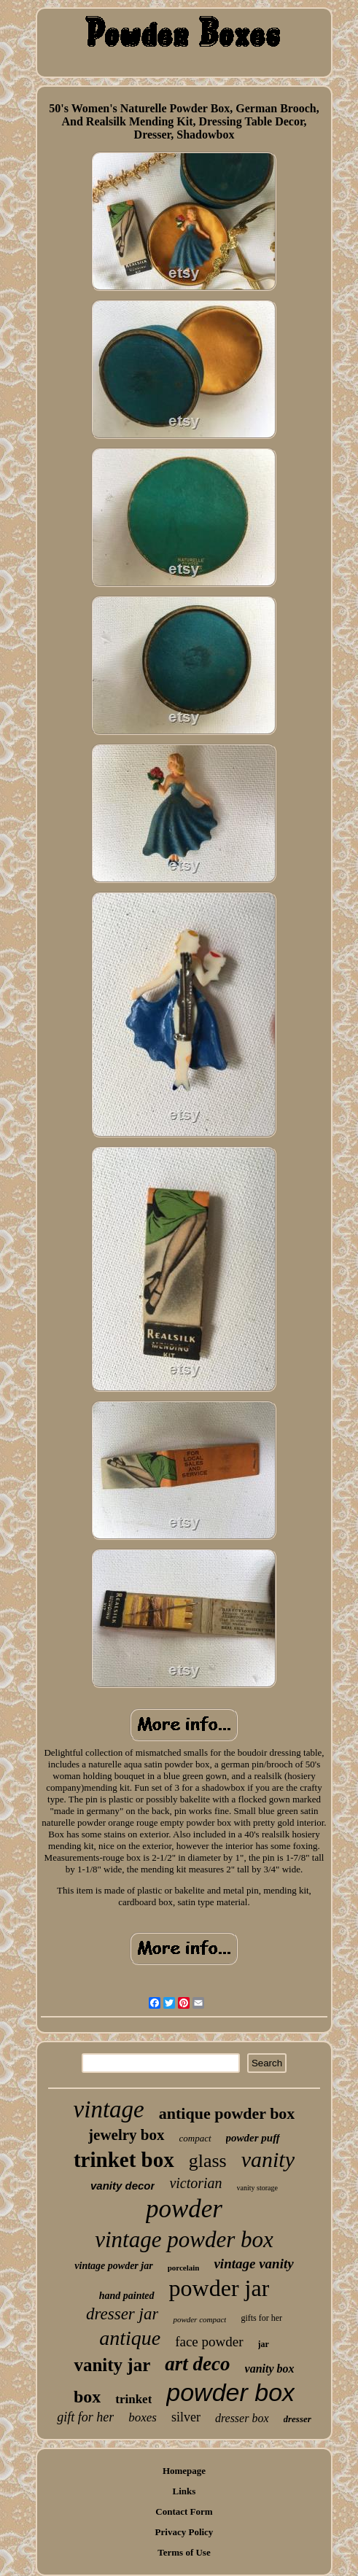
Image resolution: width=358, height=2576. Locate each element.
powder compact (199, 2319)
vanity (268, 2159)
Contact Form (183, 2511)
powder (184, 2209)
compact (195, 2138)
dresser (297, 2418)
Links (184, 2491)
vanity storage (257, 2188)
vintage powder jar (113, 2265)
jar (263, 2344)
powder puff (253, 2138)
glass (208, 2160)
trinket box (124, 2159)
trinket (133, 2399)
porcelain (184, 2267)
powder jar (219, 2288)
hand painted (127, 2295)
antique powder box (227, 2113)
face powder (209, 2341)
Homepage (184, 2470)
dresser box (242, 2418)
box (87, 2396)
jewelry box (126, 2135)
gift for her (85, 2417)
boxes (142, 2417)
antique (129, 2338)
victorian (195, 2183)
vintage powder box (184, 2239)
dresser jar (122, 2314)
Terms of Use (183, 2552)
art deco (197, 2364)
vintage (109, 2109)
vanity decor (122, 2185)
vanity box (270, 2368)
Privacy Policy (184, 2531)
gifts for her (261, 2318)
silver (186, 2417)
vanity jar (112, 2365)
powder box (230, 2392)
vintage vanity (253, 2263)
